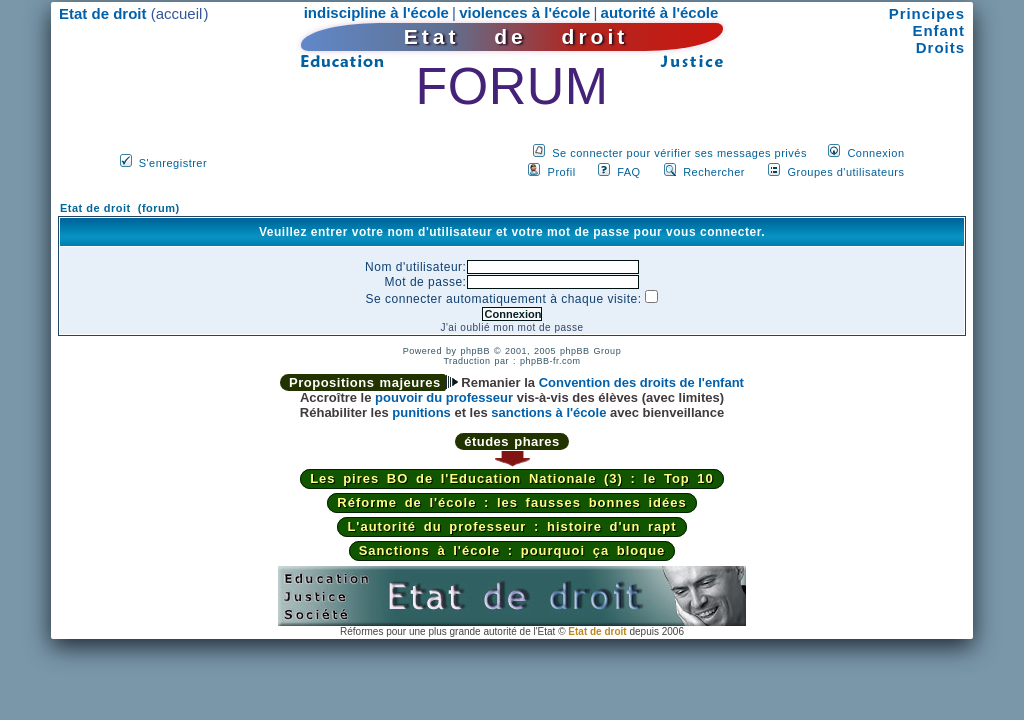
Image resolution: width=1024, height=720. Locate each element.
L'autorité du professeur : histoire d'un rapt (511, 526)
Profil (562, 172)
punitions (421, 412)
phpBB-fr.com (550, 361)
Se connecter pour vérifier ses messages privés (679, 153)
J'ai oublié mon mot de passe (511, 327)
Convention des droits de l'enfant (641, 382)
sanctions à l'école (548, 412)
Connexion (875, 153)
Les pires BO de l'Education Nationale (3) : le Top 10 (512, 478)
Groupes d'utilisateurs (845, 172)
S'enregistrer (173, 163)
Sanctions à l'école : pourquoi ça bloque (512, 550)
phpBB (475, 351)
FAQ (629, 172)
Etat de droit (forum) (120, 208)
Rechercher (714, 172)
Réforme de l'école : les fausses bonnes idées (511, 502)
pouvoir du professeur (444, 397)
